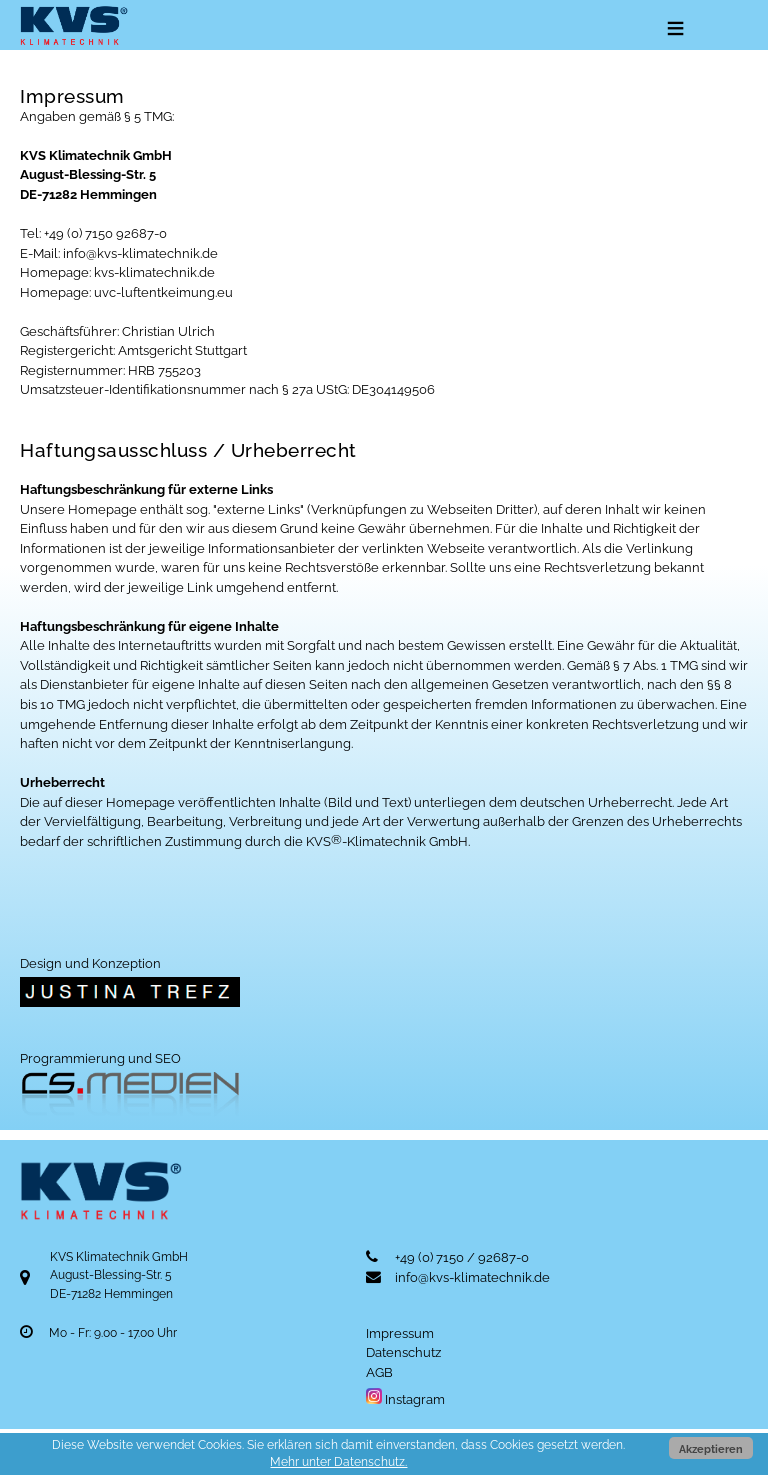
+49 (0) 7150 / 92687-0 (462, 1257)
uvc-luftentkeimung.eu (163, 292)
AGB (379, 1372)
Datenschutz (403, 1352)
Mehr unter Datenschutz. (338, 1462)
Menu (673, 30)
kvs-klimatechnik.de (154, 272)
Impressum (400, 1333)
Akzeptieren (711, 1449)
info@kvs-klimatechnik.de (140, 253)
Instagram (405, 1399)
